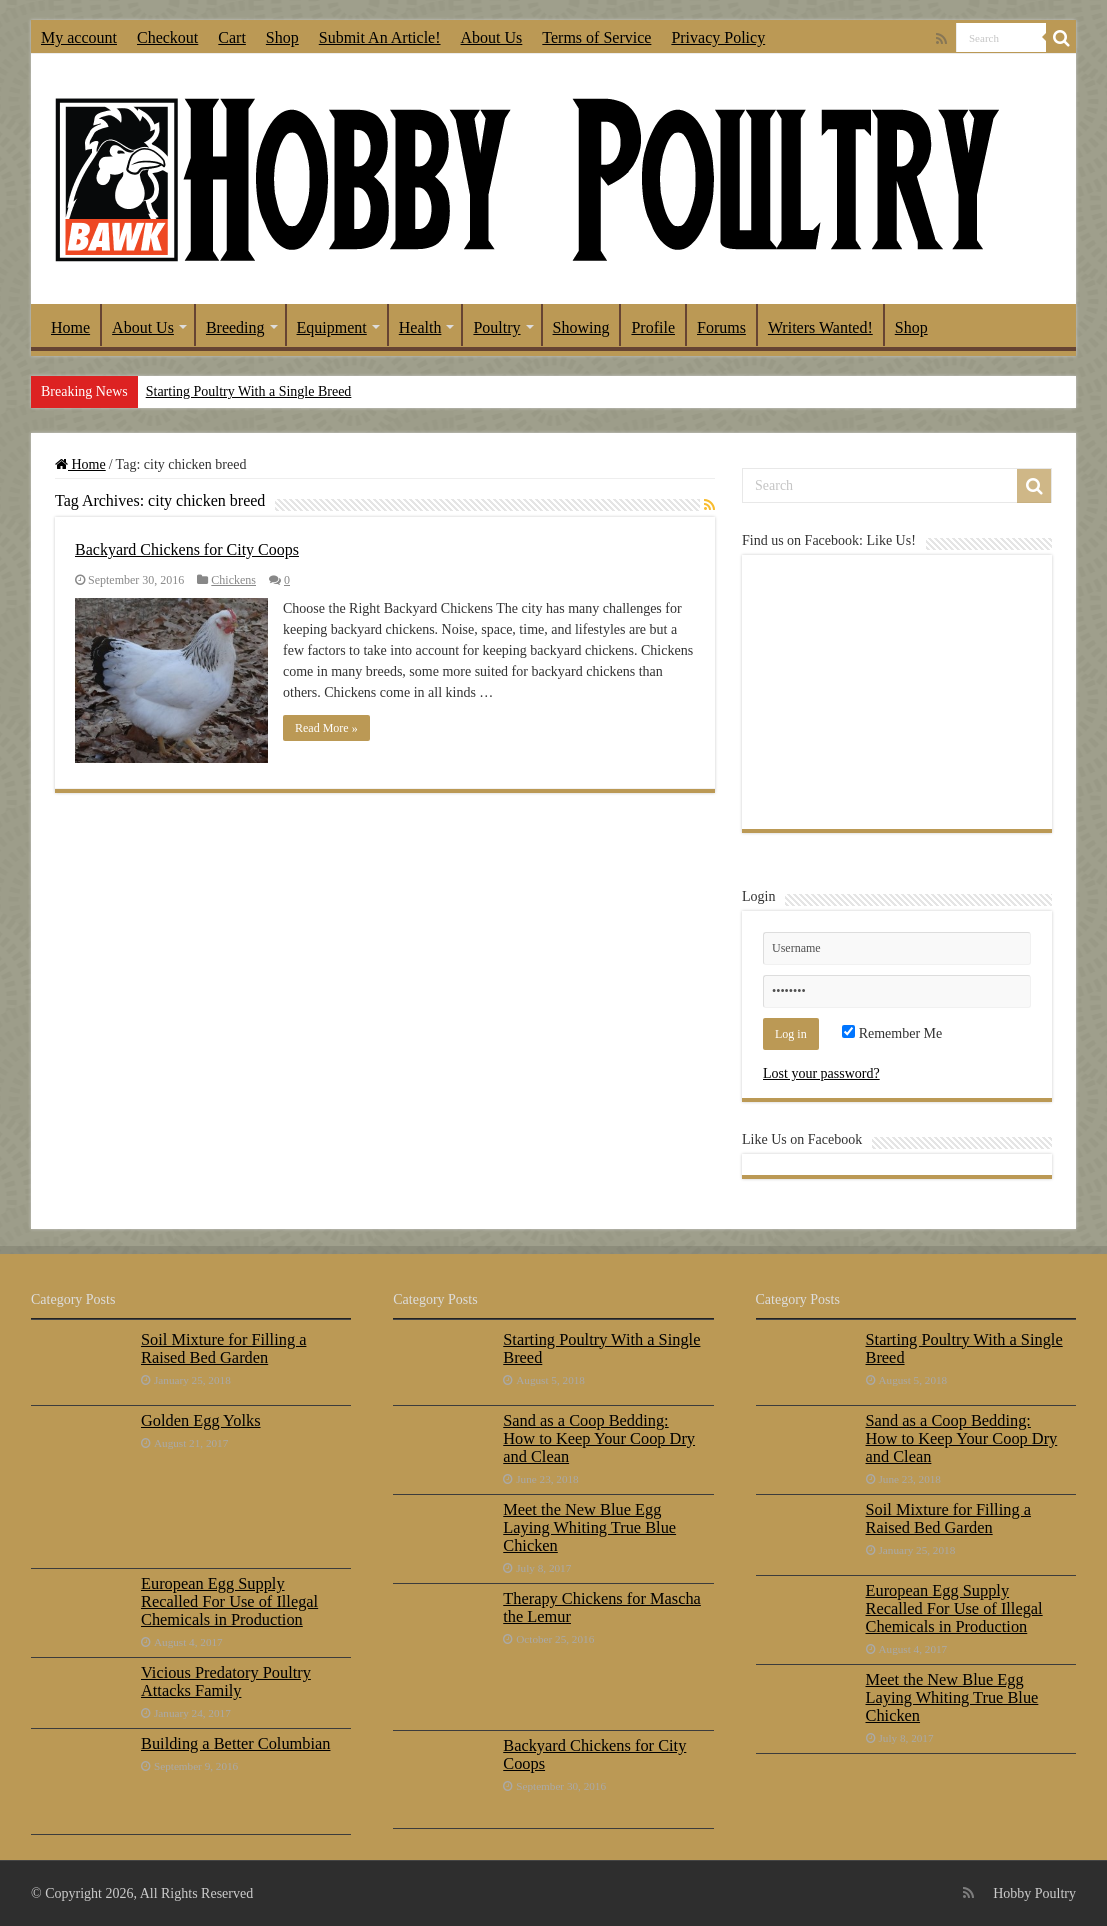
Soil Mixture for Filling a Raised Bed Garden (223, 1348)
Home (70, 327)
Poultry (496, 327)
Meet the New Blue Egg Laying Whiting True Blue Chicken (589, 1527)
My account (79, 37)
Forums (721, 327)
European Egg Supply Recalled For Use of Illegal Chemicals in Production (229, 1601)
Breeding (235, 327)
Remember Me (892, 1033)
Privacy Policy (718, 37)
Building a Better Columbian (235, 1743)
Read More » (326, 728)
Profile (653, 327)
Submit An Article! (380, 37)
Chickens (233, 580)
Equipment (332, 327)
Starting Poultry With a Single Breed (249, 391)
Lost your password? (821, 1073)
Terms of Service (596, 37)
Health (420, 327)
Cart (232, 37)
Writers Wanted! (820, 327)
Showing (581, 327)
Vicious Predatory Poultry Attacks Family (226, 1681)
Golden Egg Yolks (201, 1420)
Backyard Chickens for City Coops (187, 549)
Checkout (167, 37)
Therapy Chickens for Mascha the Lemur (602, 1607)
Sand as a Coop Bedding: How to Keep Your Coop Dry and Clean (599, 1438)
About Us (492, 37)
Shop (282, 37)
